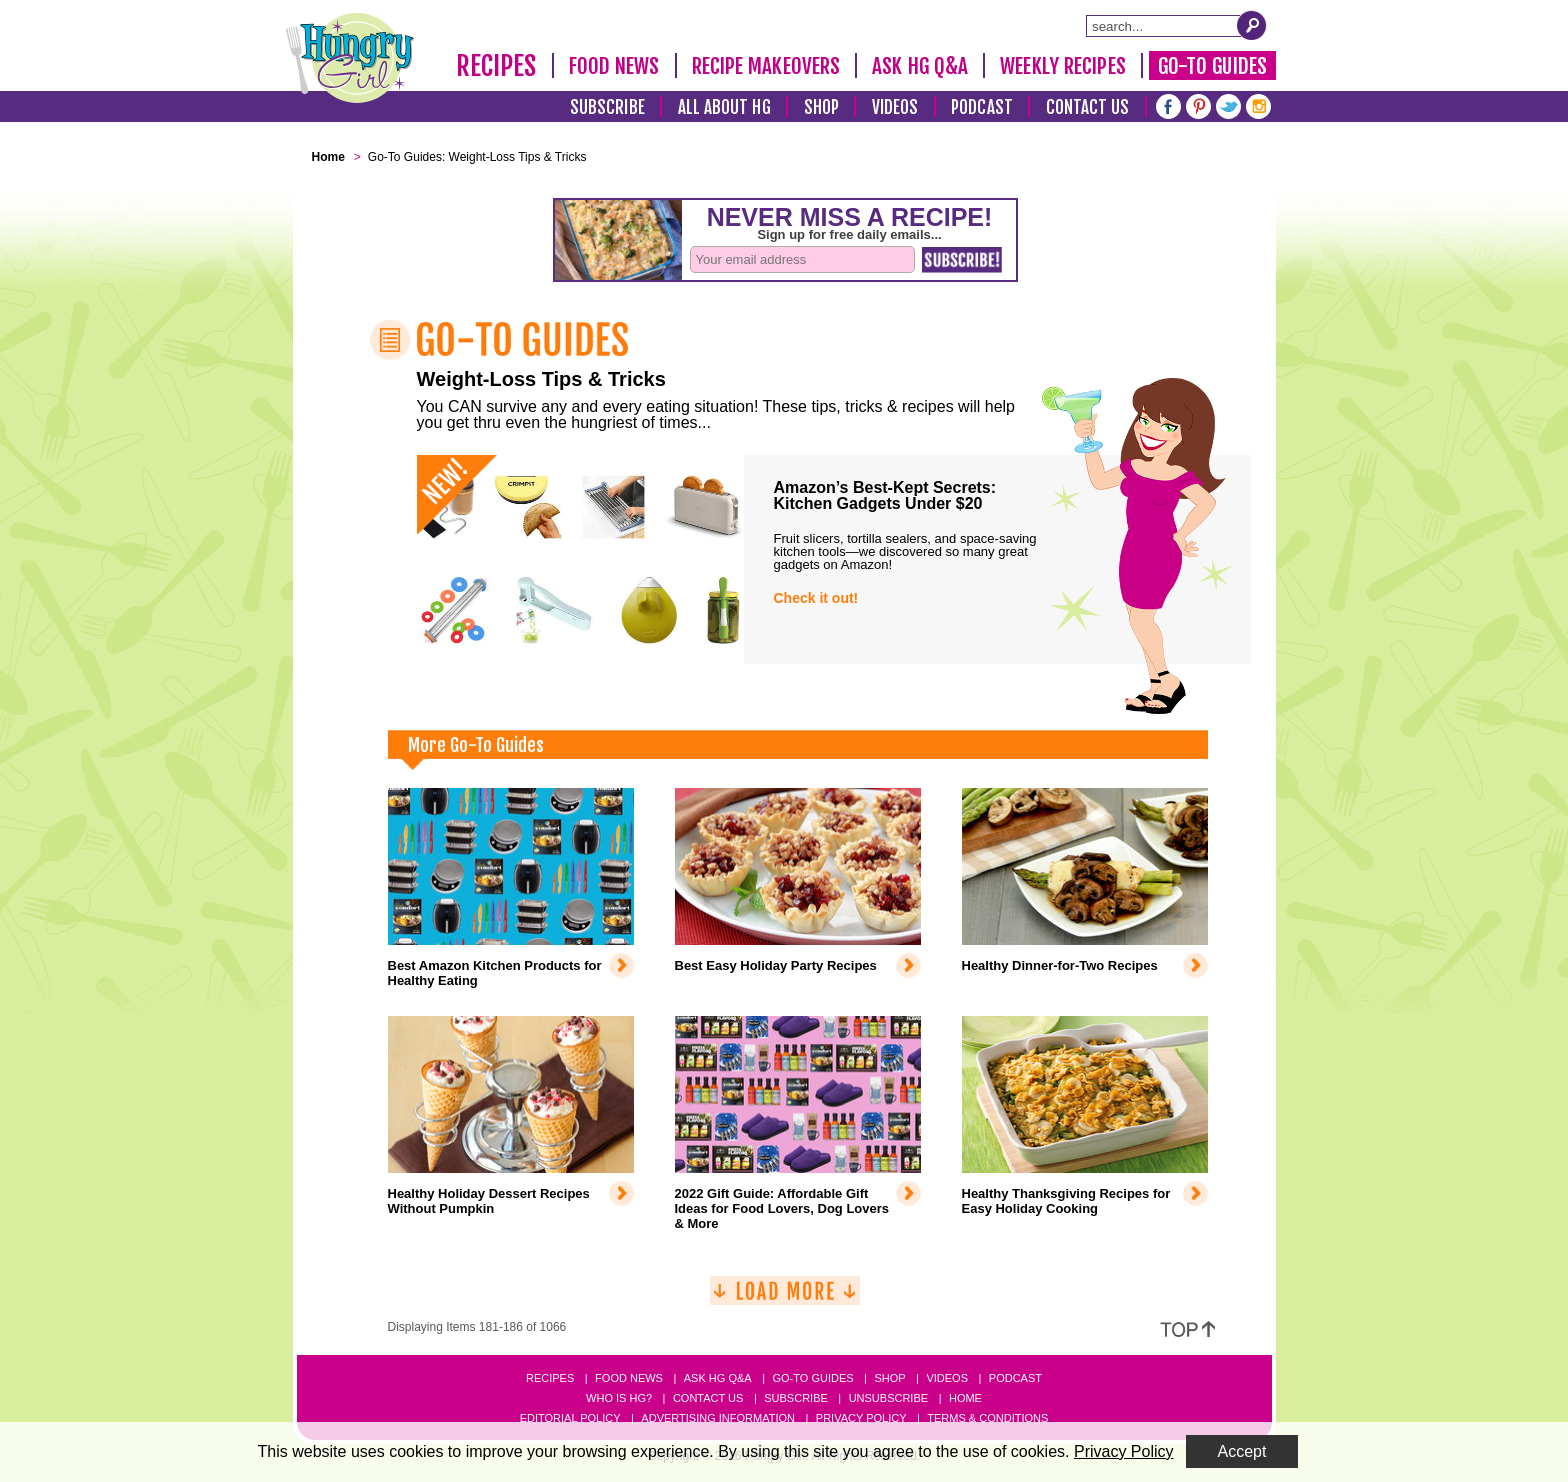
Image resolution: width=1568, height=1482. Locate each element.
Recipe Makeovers (766, 66)
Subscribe (607, 107)
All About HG (724, 107)
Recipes (496, 66)
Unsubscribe (888, 1398)
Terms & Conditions (987, 1418)
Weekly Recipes (1062, 66)
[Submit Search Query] (1252, 25)
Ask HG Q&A (920, 66)
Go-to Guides (812, 1378)
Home (965, 1398)
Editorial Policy (570, 1418)
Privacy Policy (861, 1418)
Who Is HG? (619, 1398)
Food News (614, 66)
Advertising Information (718, 1418)
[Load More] (785, 1298)
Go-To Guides (1212, 66)
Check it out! (816, 598)
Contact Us (1088, 107)
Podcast (982, 107)
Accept (1242, 1451)
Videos (895, 107)
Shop (821, 107)
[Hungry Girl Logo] (350, 58)
